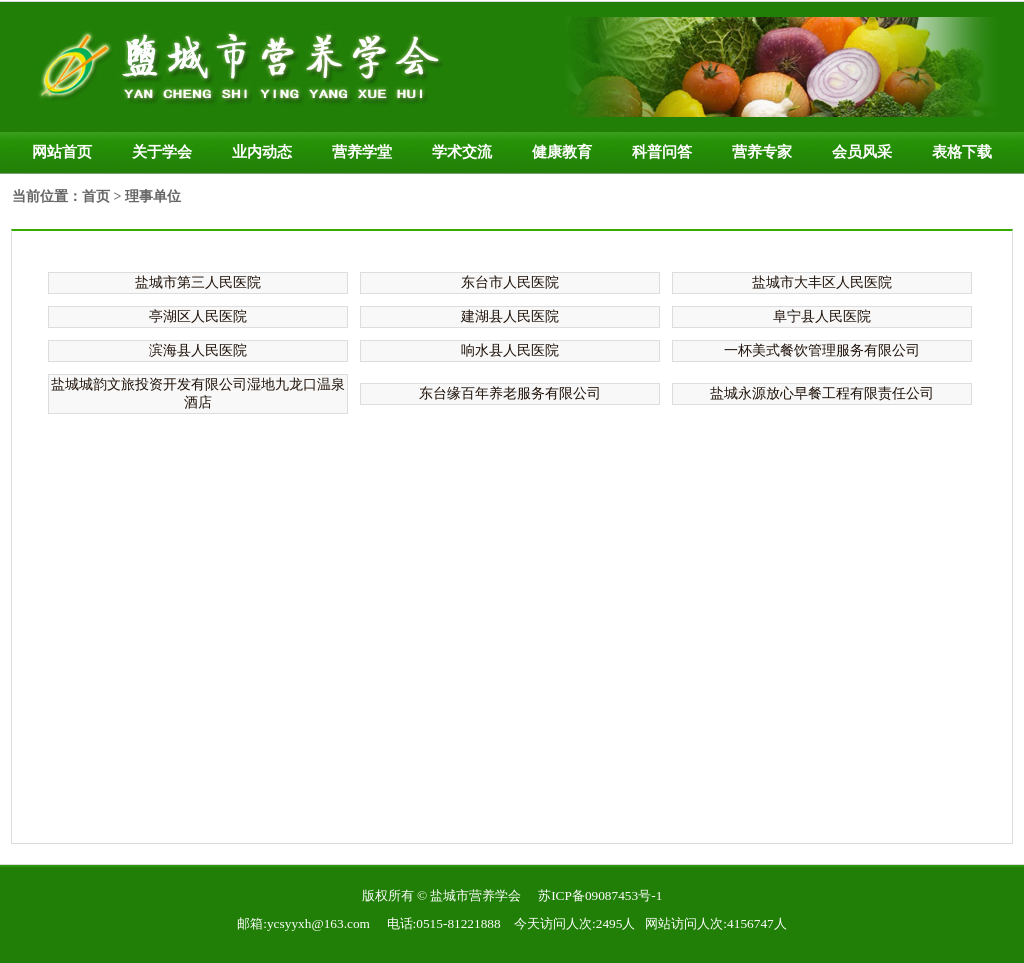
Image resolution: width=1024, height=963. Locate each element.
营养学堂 (362, 152)
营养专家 (762, 152)
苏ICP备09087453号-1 (600, 895)
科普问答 (662, 152)
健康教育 (562, 152)
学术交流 (462, 152)
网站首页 (62, 152)
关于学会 (162, 152)
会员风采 (862, 152)
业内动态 (262, 152)
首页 (96, 196)
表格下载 (962, 152)
